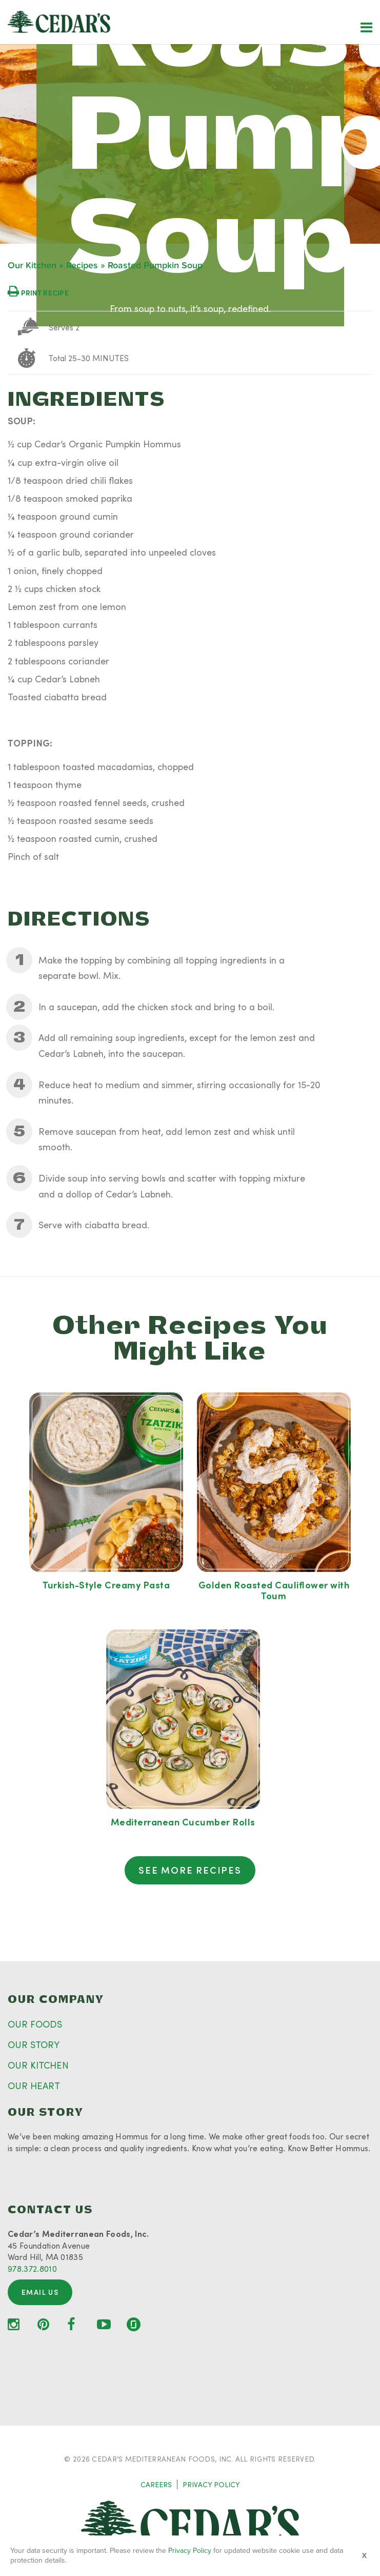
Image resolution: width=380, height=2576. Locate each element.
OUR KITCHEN (38, 2065)
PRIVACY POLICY (211, 2484)
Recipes (82, 265)
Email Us (40, 2292)
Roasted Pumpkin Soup (155, 265)
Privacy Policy (189, 2550)
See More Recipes (190, 1870)
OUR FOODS (35, 2024)
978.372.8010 (32, 2268)
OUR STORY (33, 2044)
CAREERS (156, 2484)
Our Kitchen (32, 265)
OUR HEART (34, 2085)
